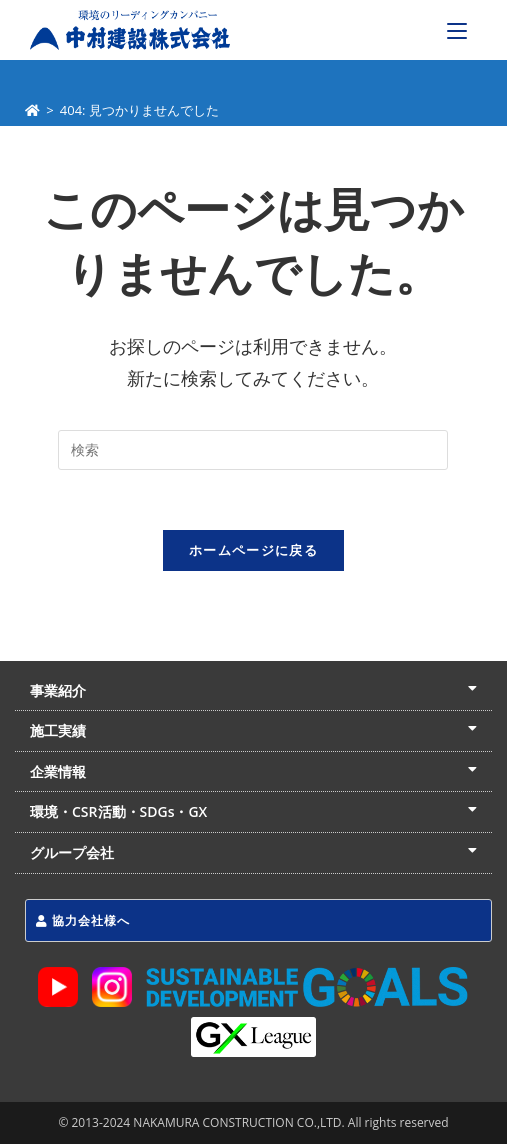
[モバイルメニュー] (457, 30)
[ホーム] (32, 110)
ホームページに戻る (253, 550)
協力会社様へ (83, 920)
